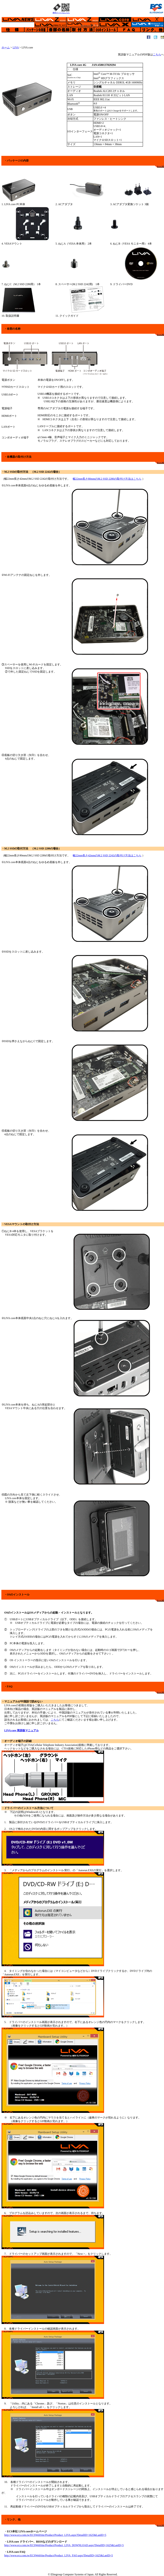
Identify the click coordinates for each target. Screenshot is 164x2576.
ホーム (6, 47)
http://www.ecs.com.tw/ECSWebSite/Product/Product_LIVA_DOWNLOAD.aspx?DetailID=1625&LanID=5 (64, 2545)
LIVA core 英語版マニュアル (21, 1730)
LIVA (16, 47)
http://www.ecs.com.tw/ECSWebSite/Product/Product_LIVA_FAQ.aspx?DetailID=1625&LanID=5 (58, 2555)
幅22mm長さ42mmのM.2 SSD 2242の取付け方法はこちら (107, 855)
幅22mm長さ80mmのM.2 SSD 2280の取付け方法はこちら (107, 478)
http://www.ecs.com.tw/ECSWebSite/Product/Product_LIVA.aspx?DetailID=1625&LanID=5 (55, 2535)
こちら (157, 54)
